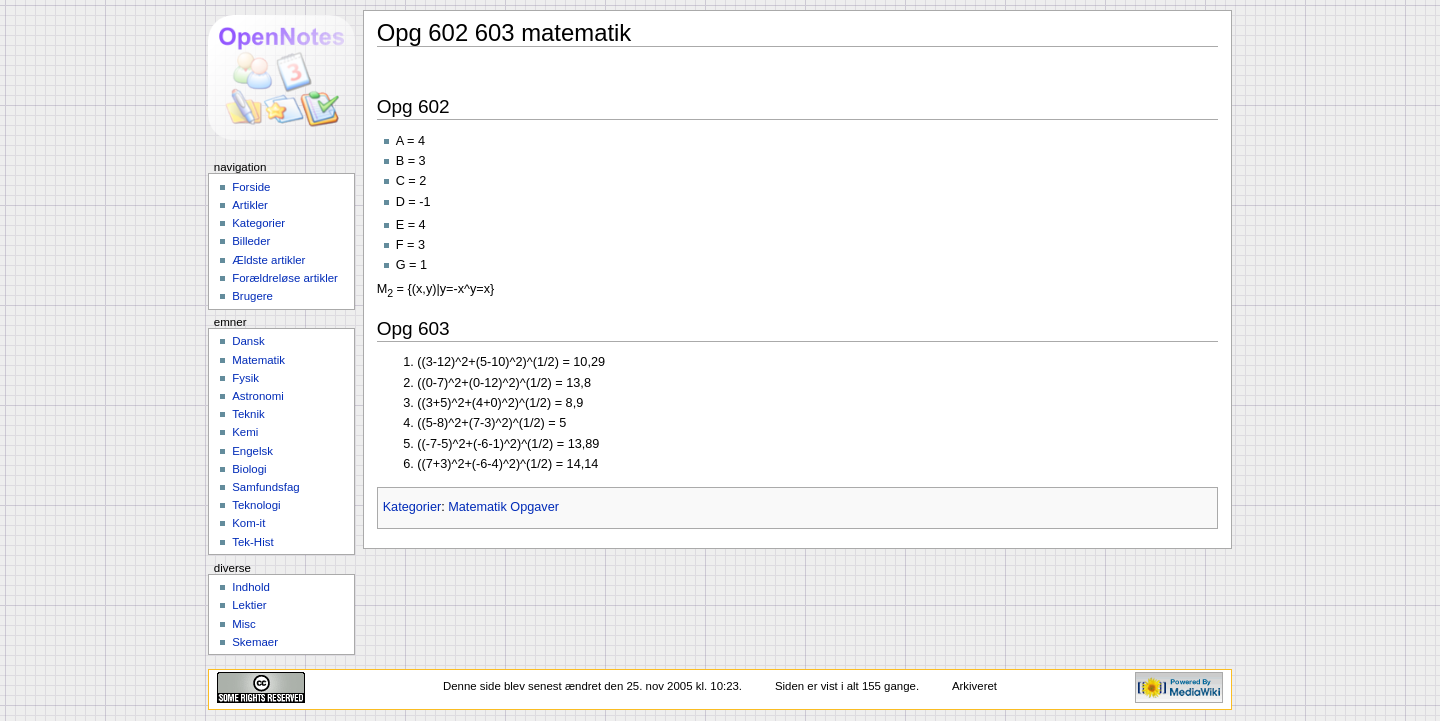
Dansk (248, 341)
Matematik (258, 360)
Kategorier (412, 507)
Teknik (248, 414)
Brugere (252, 296)
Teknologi (256, 505)
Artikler (250, 205)
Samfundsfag (266, 487)
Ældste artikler (268, 260)
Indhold (251, 587)
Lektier (249, 605)
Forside (251, 187)
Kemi (245, 432)
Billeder (251, 241)
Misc (244, 624)
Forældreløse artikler (285, 278)
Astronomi (258, 396)
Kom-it (248, 523)
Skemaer (255, 642)
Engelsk (252, 451)
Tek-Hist (252, 542)
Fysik (245, 378)
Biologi (249, 469)
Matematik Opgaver (503, 507)
